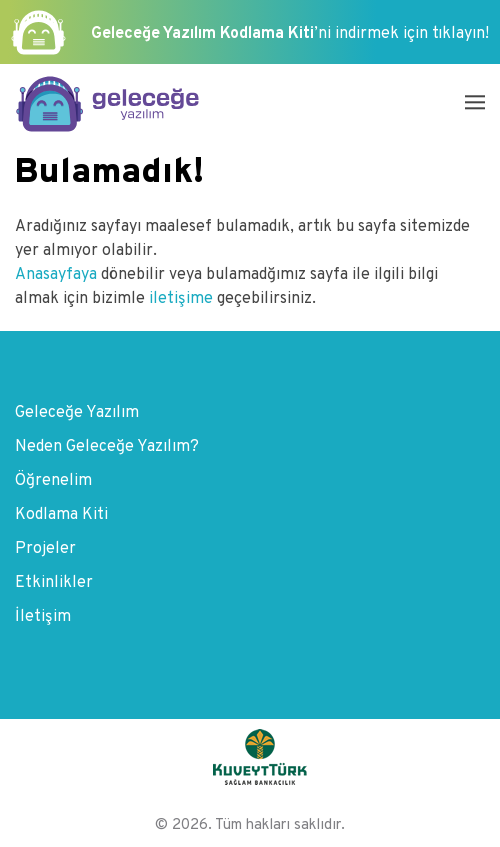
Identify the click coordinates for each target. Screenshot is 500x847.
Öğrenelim (53, 481)
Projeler (45, 549)
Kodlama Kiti (61, 515)
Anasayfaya (58, 275)
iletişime (181, 299)
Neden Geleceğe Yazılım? (107, 447)
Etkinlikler (54, 583)
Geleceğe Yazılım (77, 413)
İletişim (43, 617)
